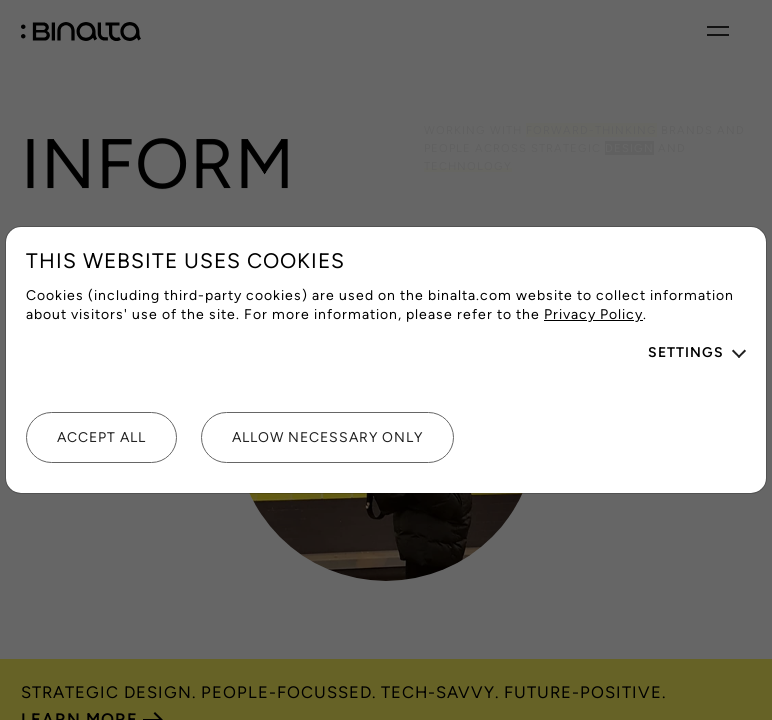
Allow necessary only (327, 437)
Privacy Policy (593, 314)
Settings (686, 352)
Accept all (101, 437)
